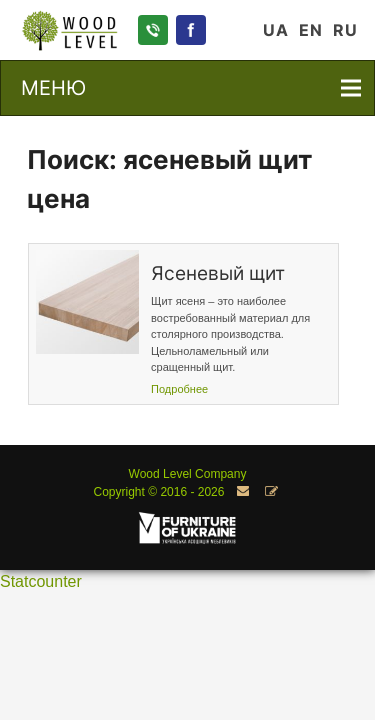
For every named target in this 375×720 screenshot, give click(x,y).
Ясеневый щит (218, 273)
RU (345, 30)
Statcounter (41, 581)
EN (311, 30)
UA (276, 30)
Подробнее (179, 389)
